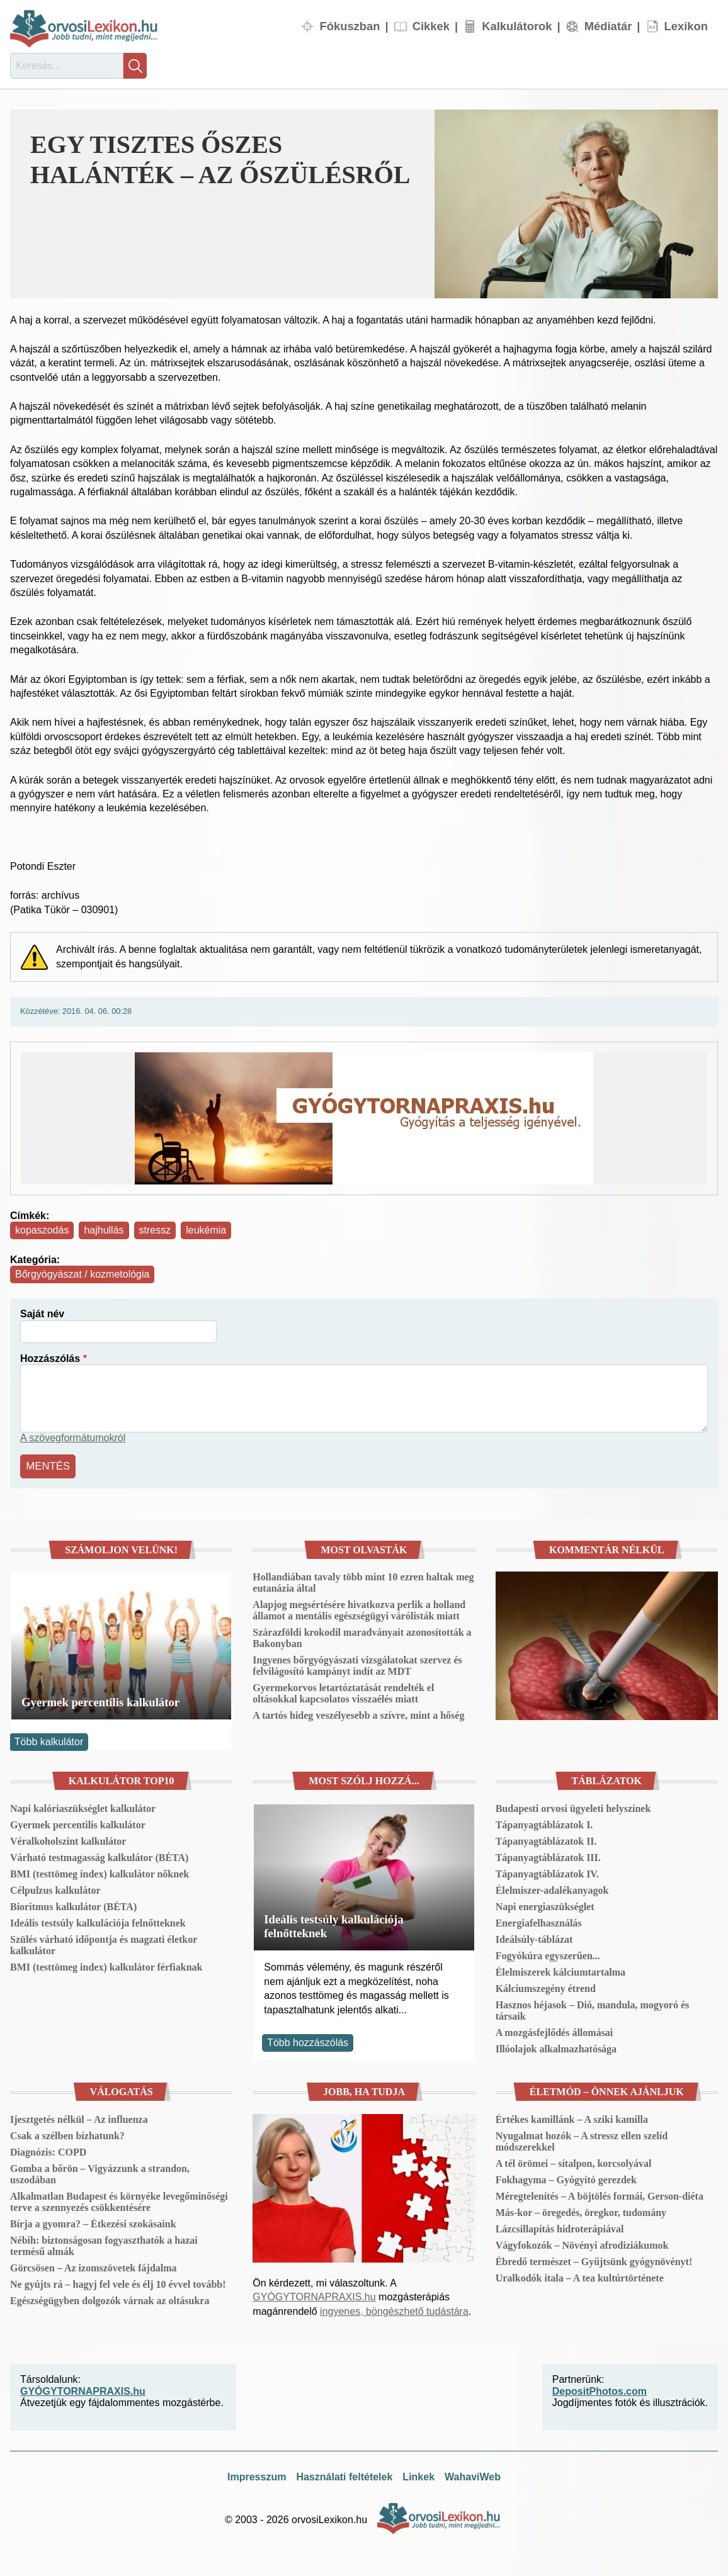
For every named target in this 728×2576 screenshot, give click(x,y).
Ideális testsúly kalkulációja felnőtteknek (98, 1921)
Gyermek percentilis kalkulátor (100, 1700)
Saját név (42, 1313)
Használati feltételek (344, 2475)
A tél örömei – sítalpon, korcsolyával (574, 2161)
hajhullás (103, 1230)
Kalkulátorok (517, 26)
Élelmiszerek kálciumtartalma (560, 1970)
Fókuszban (349, 26)
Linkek (418, 2475)
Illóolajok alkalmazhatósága (556, 2047)
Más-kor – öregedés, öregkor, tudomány (581, 2210)
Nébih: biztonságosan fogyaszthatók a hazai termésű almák (104, 2244)
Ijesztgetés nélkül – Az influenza (79, 2117)
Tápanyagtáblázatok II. (546, 1839)
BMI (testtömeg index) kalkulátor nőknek (99, 1872)
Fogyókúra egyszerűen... (548, 1954)
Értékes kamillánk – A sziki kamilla (572, 2117)
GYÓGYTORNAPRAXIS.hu (314, 2295)
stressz (155, 1230)
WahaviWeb (473, 2475)
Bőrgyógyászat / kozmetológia (82, 1274)
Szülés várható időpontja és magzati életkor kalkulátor (103, 1943)
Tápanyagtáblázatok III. (548, 1855)
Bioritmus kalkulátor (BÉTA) (73, 1904)
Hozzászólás (50, 1358)
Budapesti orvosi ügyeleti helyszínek (573, 1806)
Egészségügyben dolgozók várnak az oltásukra (109, 2298)
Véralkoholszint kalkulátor (68, 1839)
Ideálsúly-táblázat (534, 1937)
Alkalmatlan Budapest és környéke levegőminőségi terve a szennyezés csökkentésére (119, 2200)
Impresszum (256, 2475)
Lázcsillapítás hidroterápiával (560, 2227)
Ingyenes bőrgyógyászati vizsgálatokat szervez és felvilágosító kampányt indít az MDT (357, 1664)
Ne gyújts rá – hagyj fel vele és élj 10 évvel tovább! (118, 2282)
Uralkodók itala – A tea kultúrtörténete (580, 2276)
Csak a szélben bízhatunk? (67, 2134)
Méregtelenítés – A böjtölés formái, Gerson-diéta (599, 2194)
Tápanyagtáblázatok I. (544, 1823)
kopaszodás (42, 1230)
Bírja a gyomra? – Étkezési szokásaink (93, 2222)
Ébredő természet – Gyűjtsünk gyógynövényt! (594, 2259)
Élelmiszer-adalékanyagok (552, 1888)
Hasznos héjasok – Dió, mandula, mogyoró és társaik (593, 2009)
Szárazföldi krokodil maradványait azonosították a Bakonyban (362, 1637)
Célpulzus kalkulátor (55, 1888)
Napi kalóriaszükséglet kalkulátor (83, 1806)
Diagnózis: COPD (48, 2150)
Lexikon (686, 26)
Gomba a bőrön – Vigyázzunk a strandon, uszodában (100, 2172)
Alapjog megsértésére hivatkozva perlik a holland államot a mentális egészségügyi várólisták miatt (359, 1609)
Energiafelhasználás (539, 1921)
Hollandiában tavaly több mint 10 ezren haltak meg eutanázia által (363, 1581)
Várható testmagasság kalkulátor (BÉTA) (99, 1855)
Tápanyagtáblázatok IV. (547, 1872)
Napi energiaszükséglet (545, 1904)
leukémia (206, 1230)
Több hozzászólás (307, 2040)
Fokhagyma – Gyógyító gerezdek (566, 2178)
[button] (576, 204)
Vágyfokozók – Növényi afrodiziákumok (582, 2243)
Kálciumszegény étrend (546, 1986)
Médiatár (608, 26)
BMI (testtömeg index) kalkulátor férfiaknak (106, 1965)
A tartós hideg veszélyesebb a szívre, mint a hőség (358, 1714)
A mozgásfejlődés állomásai (554, 2030)
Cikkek (431, 26)
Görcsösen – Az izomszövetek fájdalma (93, 2266)
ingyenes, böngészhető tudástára (394, 2309)
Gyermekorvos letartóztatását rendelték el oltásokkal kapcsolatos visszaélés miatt (343, 1692)
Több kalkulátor (48, 1740)
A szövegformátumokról (72, 1437)
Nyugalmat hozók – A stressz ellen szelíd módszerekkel (582, 2140)
